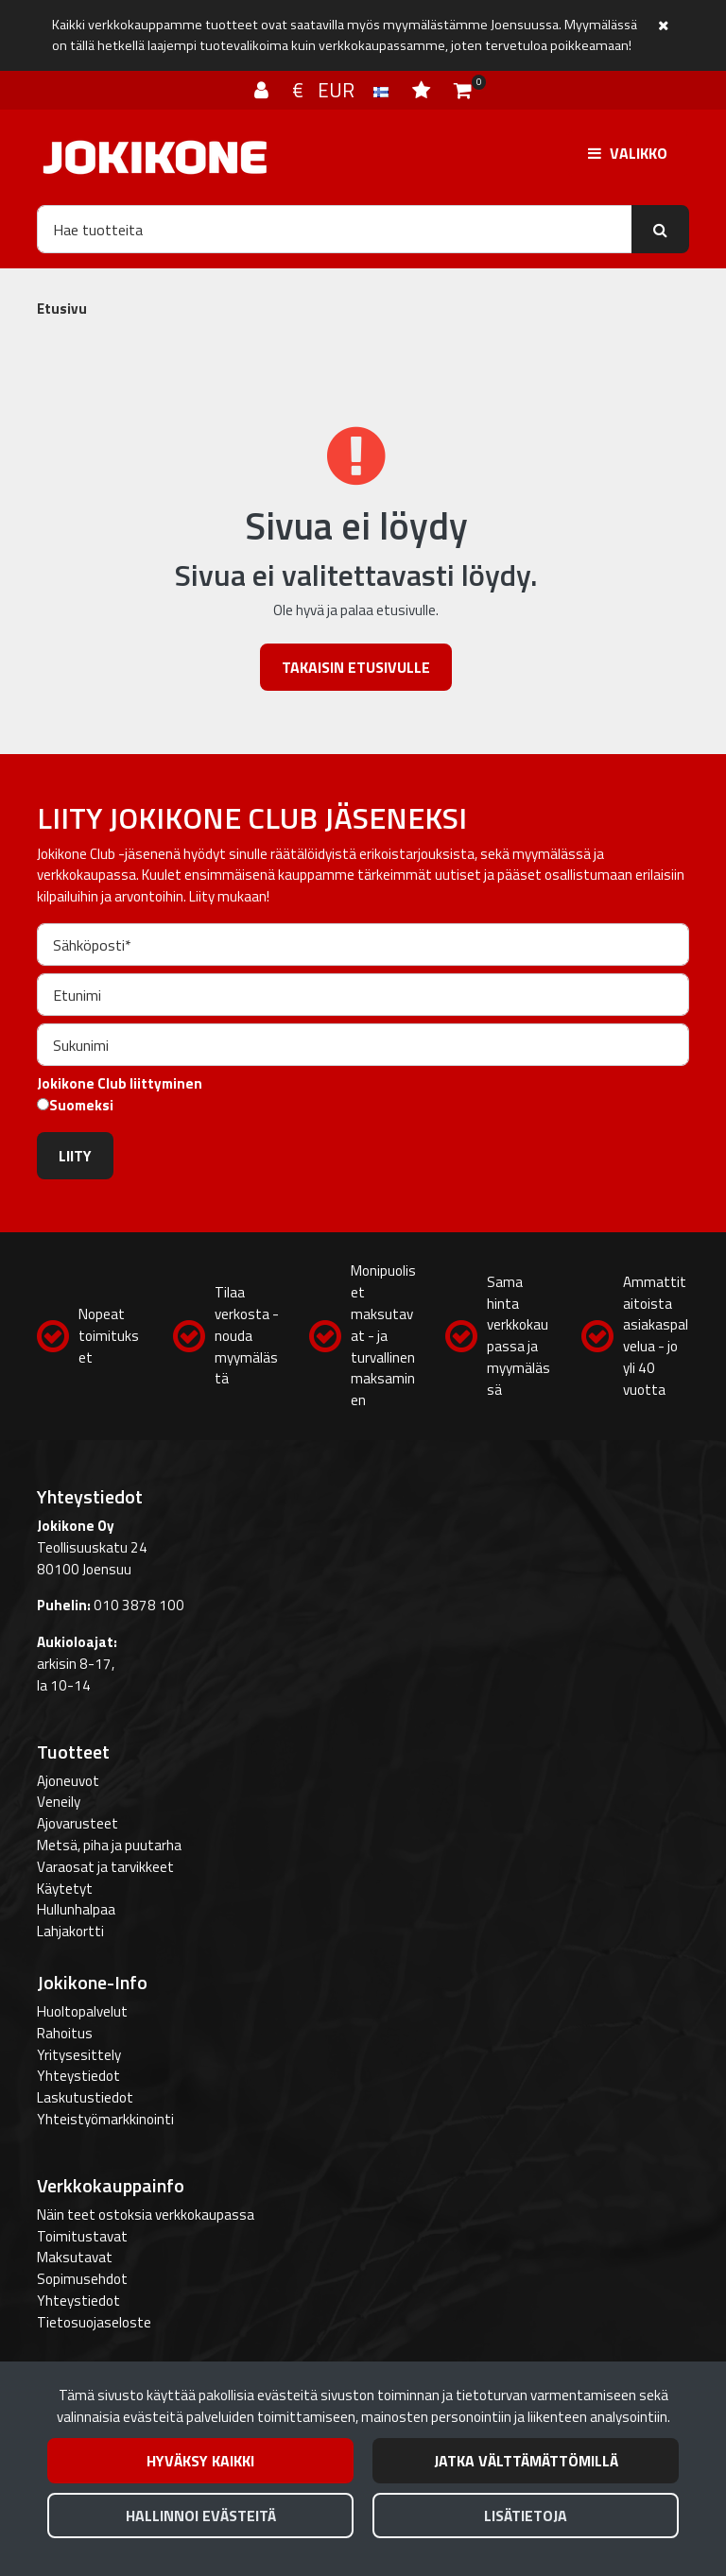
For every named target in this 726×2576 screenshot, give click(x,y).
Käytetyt (65, 1888)
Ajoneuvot (68, 1781)
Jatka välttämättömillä (526, 2460)
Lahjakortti (70, 1931)
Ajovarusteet (77, 1823)
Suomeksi (81, 1105)
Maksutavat (74, 2257)
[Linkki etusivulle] (155, 157)
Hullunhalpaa (76, 1909)
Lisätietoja (525, 2515)
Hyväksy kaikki (200, 2460)
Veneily (58, 1801)
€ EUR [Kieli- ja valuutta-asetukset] (342, 90)
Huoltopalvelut (82, 2011)
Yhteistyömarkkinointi (105, 2119)
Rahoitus (65, 2033)
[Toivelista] (423, 90)
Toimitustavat (82, 2236)
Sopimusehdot (82, 2279)
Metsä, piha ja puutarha (109, 1845)
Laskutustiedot (85, 2097)
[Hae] (334, 228)
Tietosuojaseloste (94, 2322)
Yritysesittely (79, 2055)
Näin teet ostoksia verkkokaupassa (145, 2214)
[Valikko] (627, 153)
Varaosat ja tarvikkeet (105, 1867)
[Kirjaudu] (263, 90)
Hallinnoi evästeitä (201, 2515)
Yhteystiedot (78, 2076)
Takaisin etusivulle (356, 667)
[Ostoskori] (463, 90)
